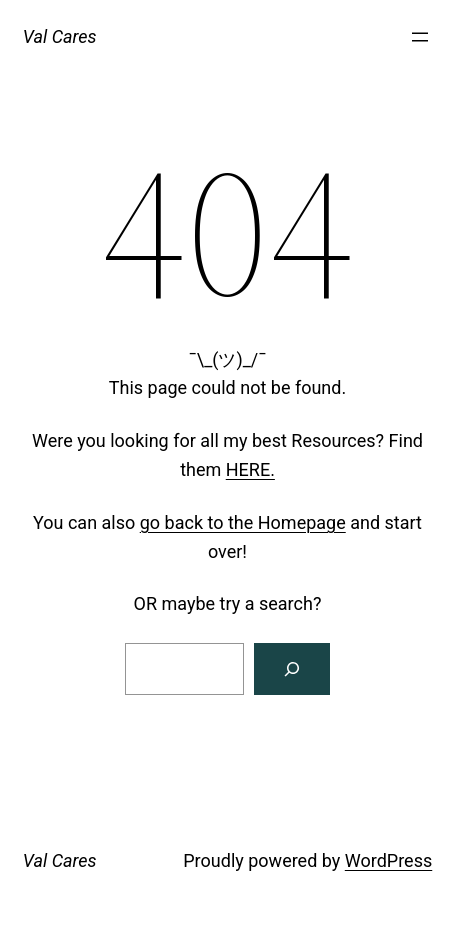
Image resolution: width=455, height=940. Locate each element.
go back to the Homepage (243, 522)
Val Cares (60, 36)
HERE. (250, 469)
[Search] (292, 669)
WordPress (388, 860)
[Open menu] (420, 37)
